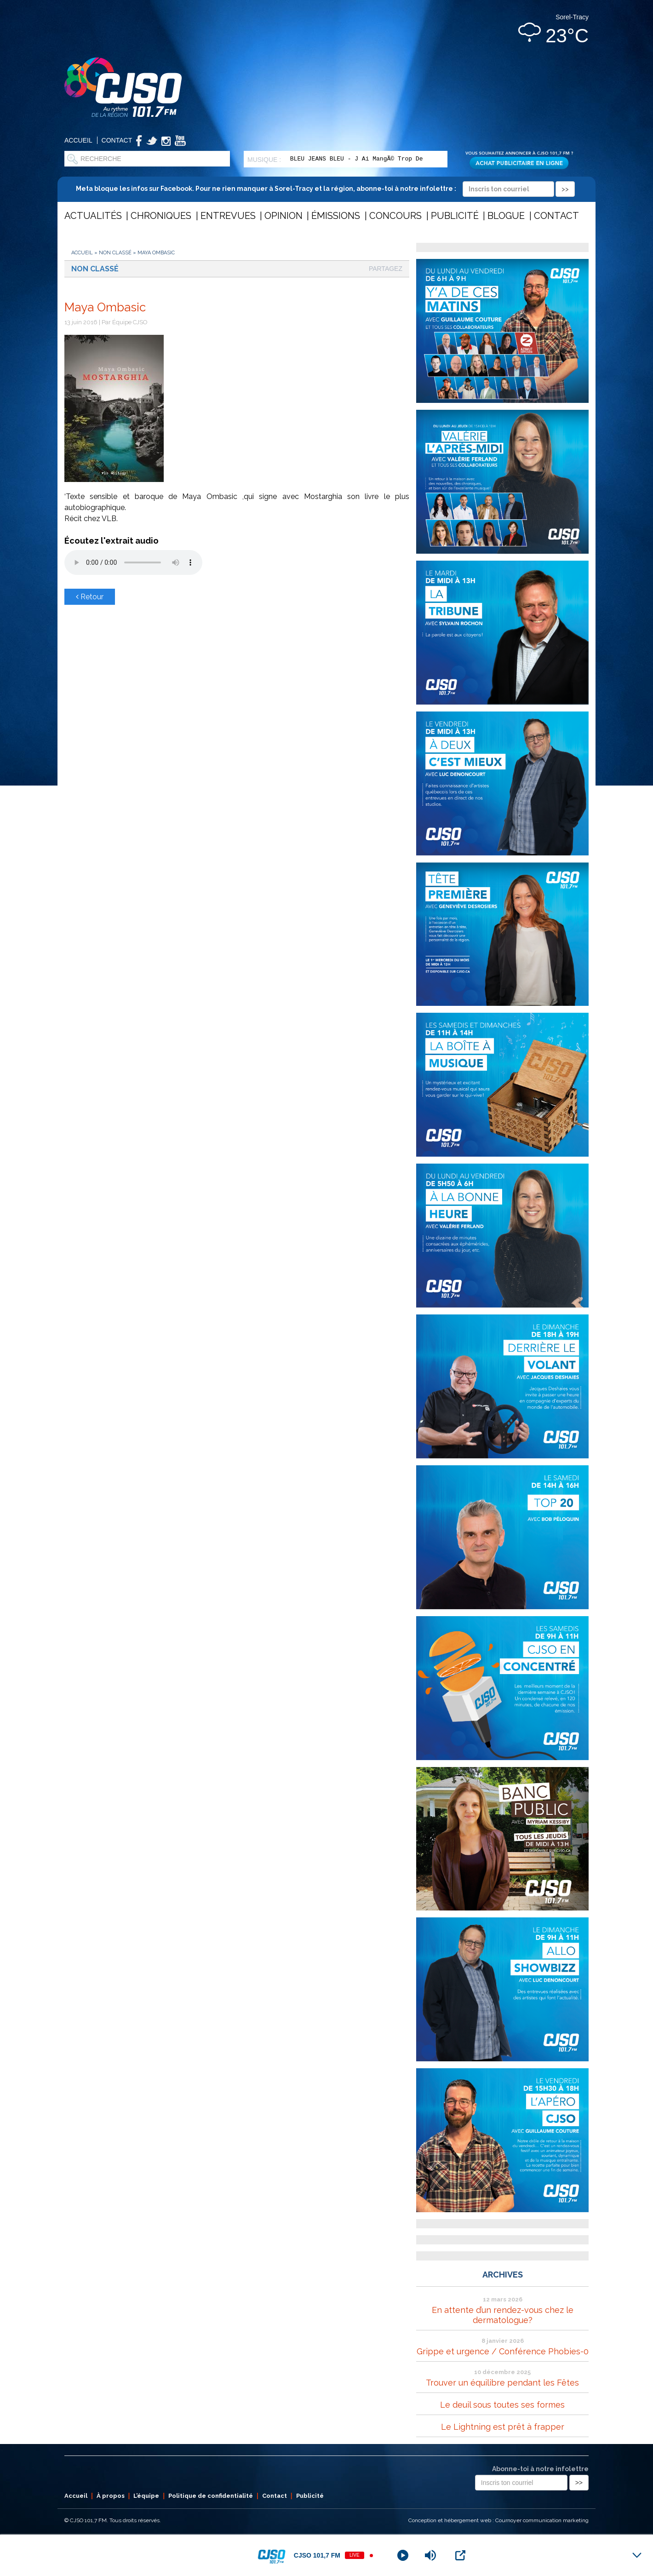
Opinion (283, 215)
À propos (111, 2495)
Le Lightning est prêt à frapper (502, 2427)
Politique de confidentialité (210, 2495)
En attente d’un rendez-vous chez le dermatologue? (502, 2315)
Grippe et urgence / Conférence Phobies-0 (503, 2351)
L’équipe (146, 2495)
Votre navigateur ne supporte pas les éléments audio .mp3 (133, 562)
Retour (89, 596)
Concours (395, 215)
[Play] (403, 2555)
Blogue (506, 215)
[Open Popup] (460, 2555)
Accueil (78, 140)
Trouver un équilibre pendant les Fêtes (502, 2382)
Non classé (115, 253)
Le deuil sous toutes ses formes (502, 2405)
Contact (117, 140)
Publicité (455, 215)
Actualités (93, 215)
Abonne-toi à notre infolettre (540, 2469)
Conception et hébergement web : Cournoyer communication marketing (498, 2520)
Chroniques (161, 215)
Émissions (335, 215)
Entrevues (228, 215)
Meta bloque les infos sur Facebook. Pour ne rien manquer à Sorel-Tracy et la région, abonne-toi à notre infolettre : (325, 188)
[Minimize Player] (637, 2555)
